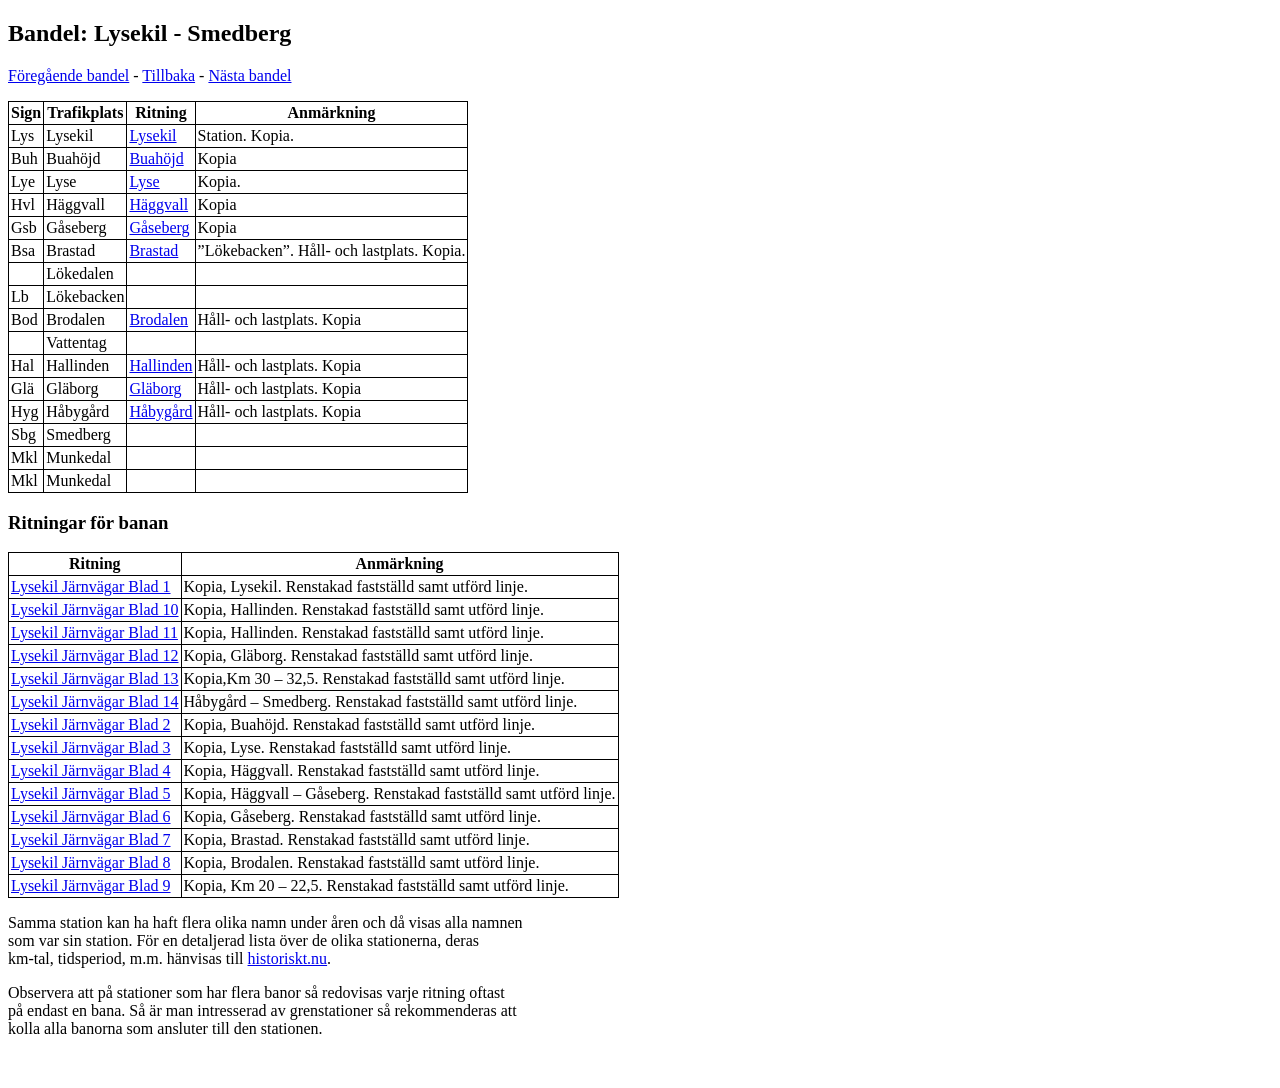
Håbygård (160, 411)
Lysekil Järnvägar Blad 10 (95, 609)
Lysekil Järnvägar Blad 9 (91, 885)
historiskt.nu (288, 958)
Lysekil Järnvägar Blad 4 (91, 770)
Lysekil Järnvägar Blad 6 (91, 816)
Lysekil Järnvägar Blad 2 (91, 724)
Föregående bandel (68, 75)
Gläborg (155, 388)
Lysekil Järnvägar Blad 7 (91, 839)
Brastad (153, 250)
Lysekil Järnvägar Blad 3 (91, 747)
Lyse (144, 181)
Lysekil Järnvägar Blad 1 (91, 586)
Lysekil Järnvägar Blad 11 (94, 632)
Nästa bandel (249, 75)
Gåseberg (159, 227)
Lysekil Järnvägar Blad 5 (91, 793)
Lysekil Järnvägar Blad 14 (95, 701)
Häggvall (158, 204)
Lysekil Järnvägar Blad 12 (95, 655)
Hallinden (160, 365)
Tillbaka (168, 75)
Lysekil (152, 135)
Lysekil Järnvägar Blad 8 (91, 862)
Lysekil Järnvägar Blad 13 (95, 678)
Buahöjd (156, 158)
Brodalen (158, 319)
